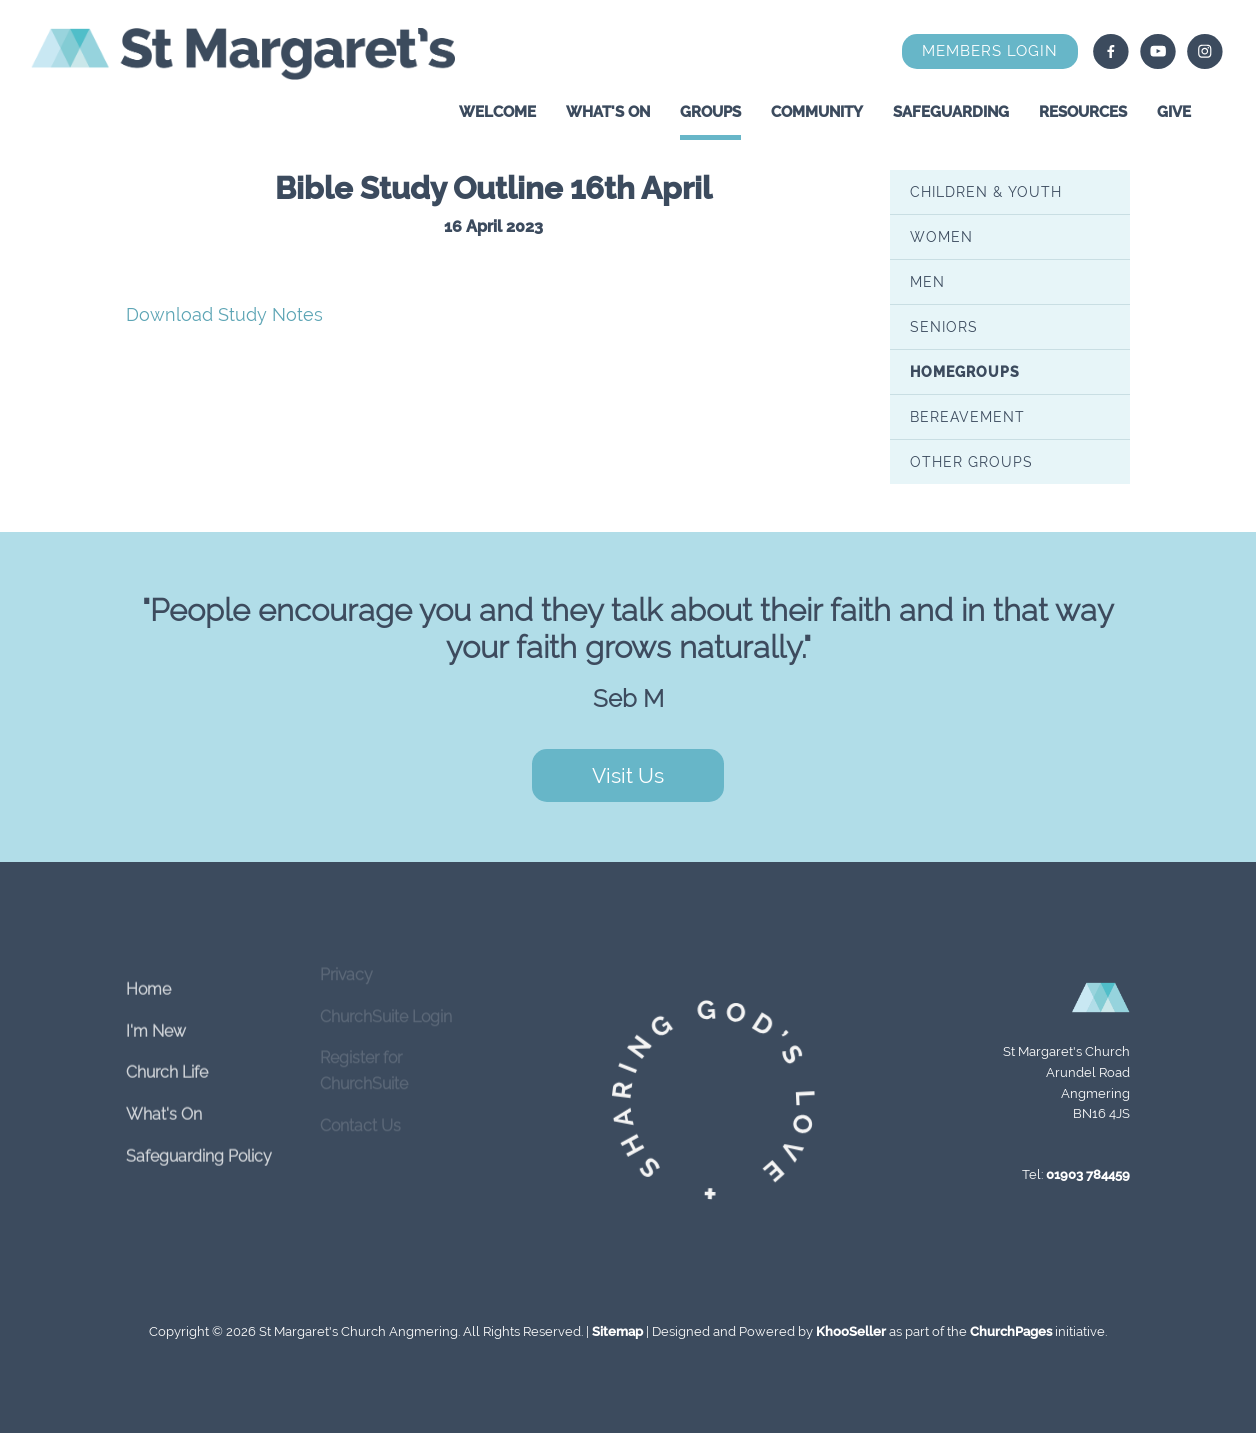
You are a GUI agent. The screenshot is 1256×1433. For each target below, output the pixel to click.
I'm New (156, 1019)
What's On (608, 112)
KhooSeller (851, 1331)
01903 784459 (1088, 1174)
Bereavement (967, 416)
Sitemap (617, 1331)
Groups (710, 112)
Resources (1083, 112)
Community (817, 112)
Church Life (167, 1060)
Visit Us (628, 775)
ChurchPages (1011, 1331)
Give (1174, 112)
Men (927, 281)
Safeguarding (951, 112)
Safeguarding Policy (199, 1143)
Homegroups (965, 371)
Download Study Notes (224, 314)
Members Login (990, 51)
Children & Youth (986, 191)
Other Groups (971, 461)
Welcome (497, 112)
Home (148, 977)
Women (941, 236)
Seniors (944, 326)
